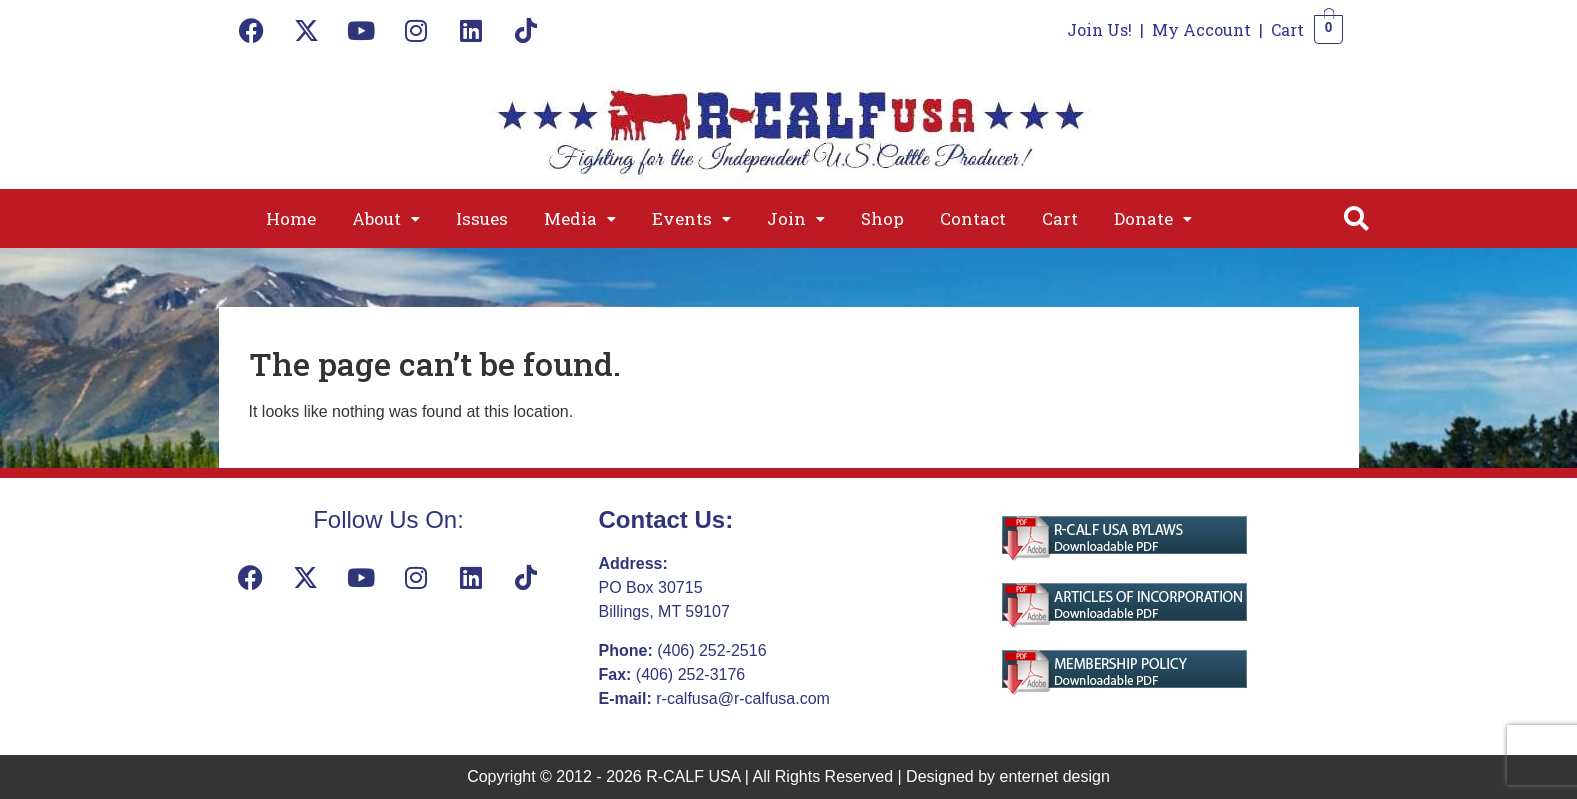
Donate (1153, 218)
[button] (386, 218)
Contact (973, 218)
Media (580, 218)
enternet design (1055, 776)
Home (291, 218)
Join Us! (1099, 29)
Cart (1287, 29)
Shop (882, 218)
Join (796, 218)
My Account (1201, 29)
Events (691, 218)
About (386, 218)
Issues (482, 218)
